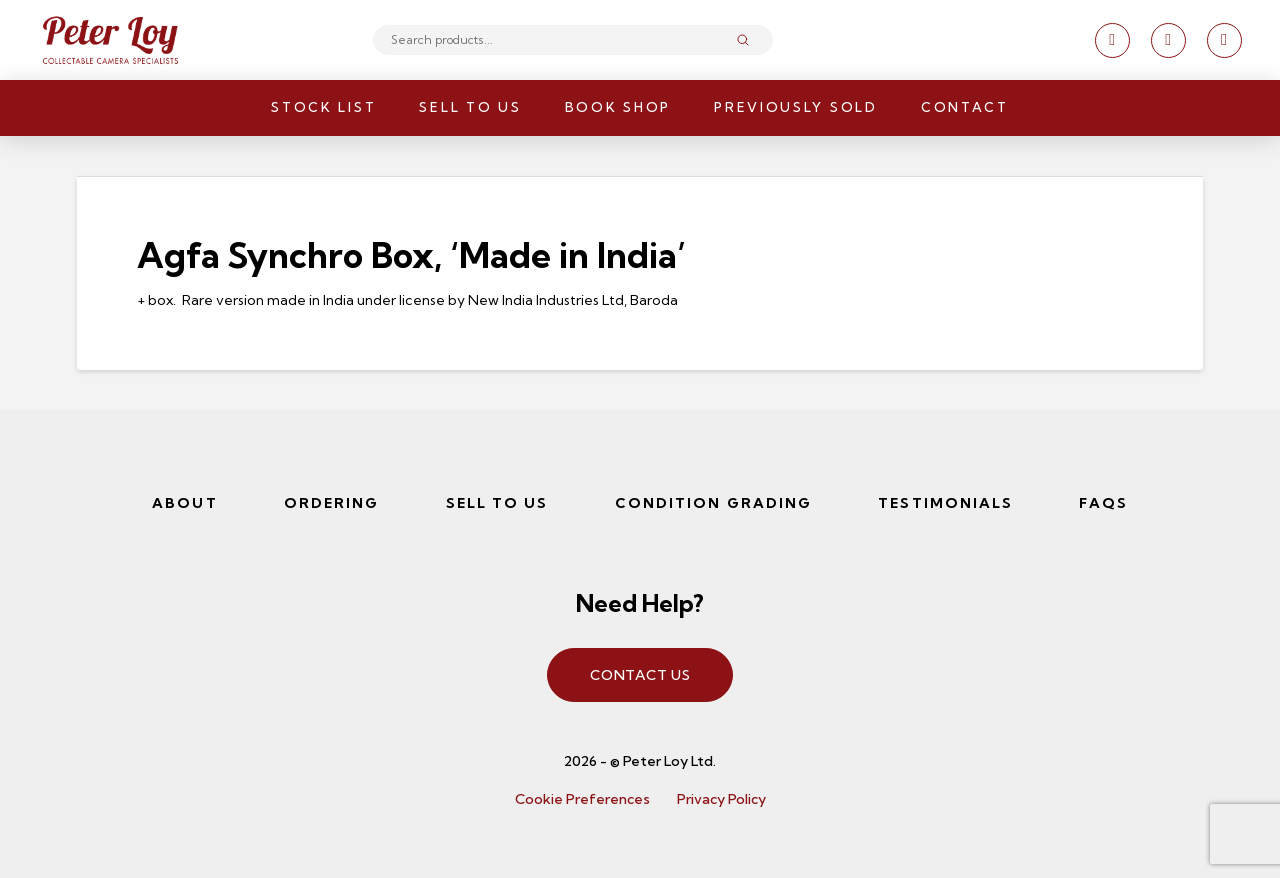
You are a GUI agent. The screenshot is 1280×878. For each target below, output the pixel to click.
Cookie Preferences (582, 799)
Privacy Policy (721, 799)
